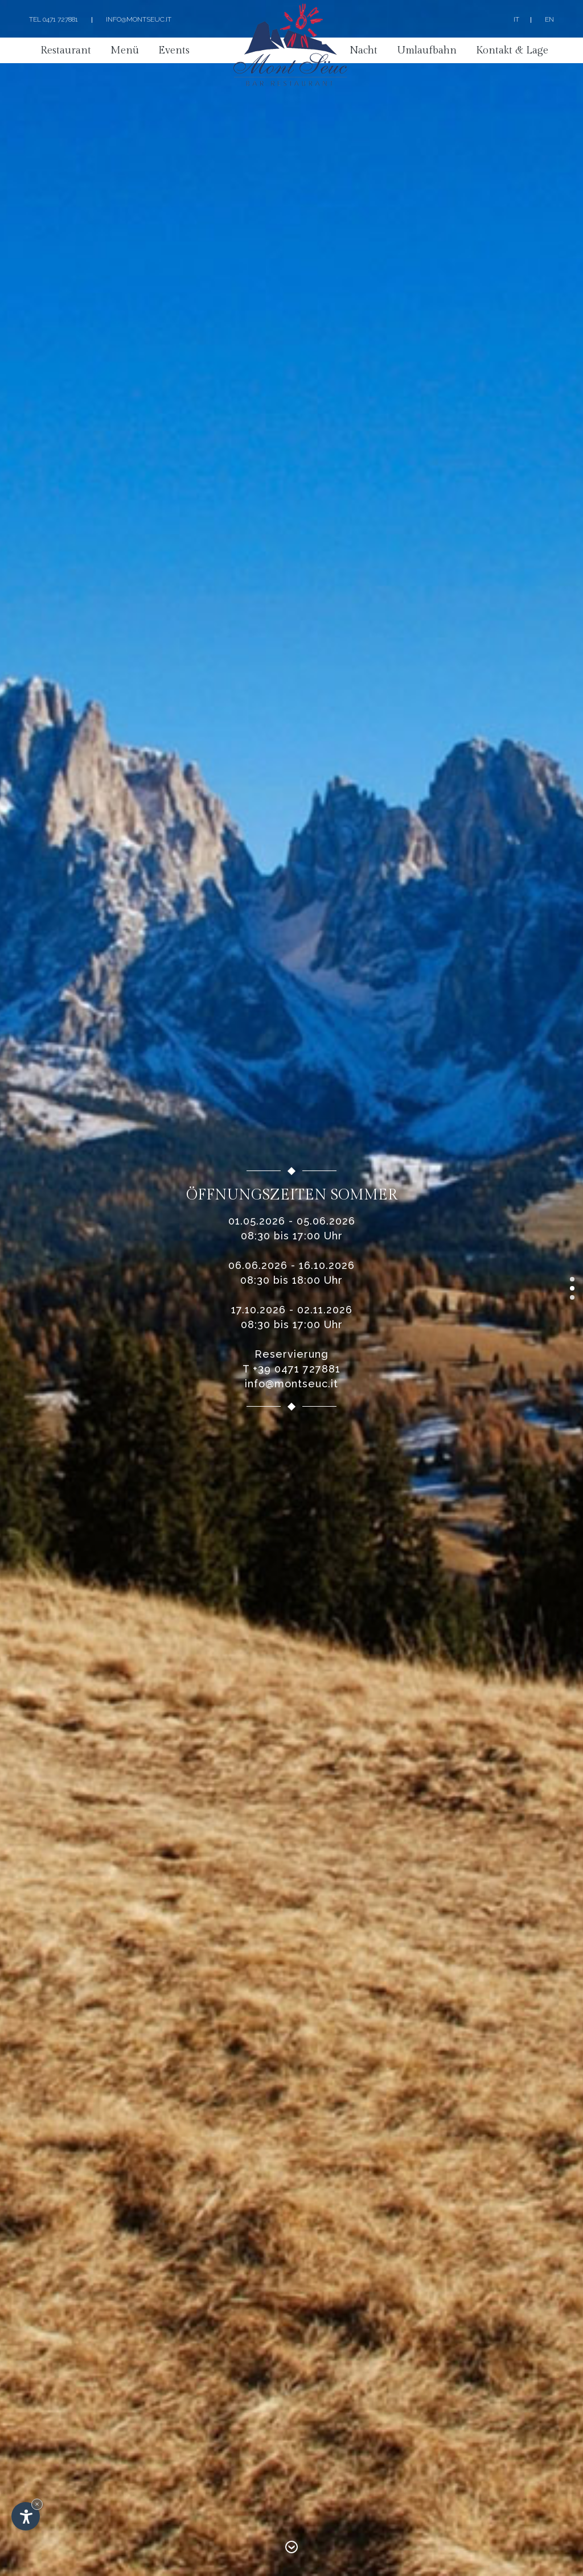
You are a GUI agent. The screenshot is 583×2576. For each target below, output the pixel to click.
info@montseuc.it (138, 19)
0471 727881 (60, 19)
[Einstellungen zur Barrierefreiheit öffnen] (25, 2516)
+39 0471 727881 (296, 1369)
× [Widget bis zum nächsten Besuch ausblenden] (37, 2504)
